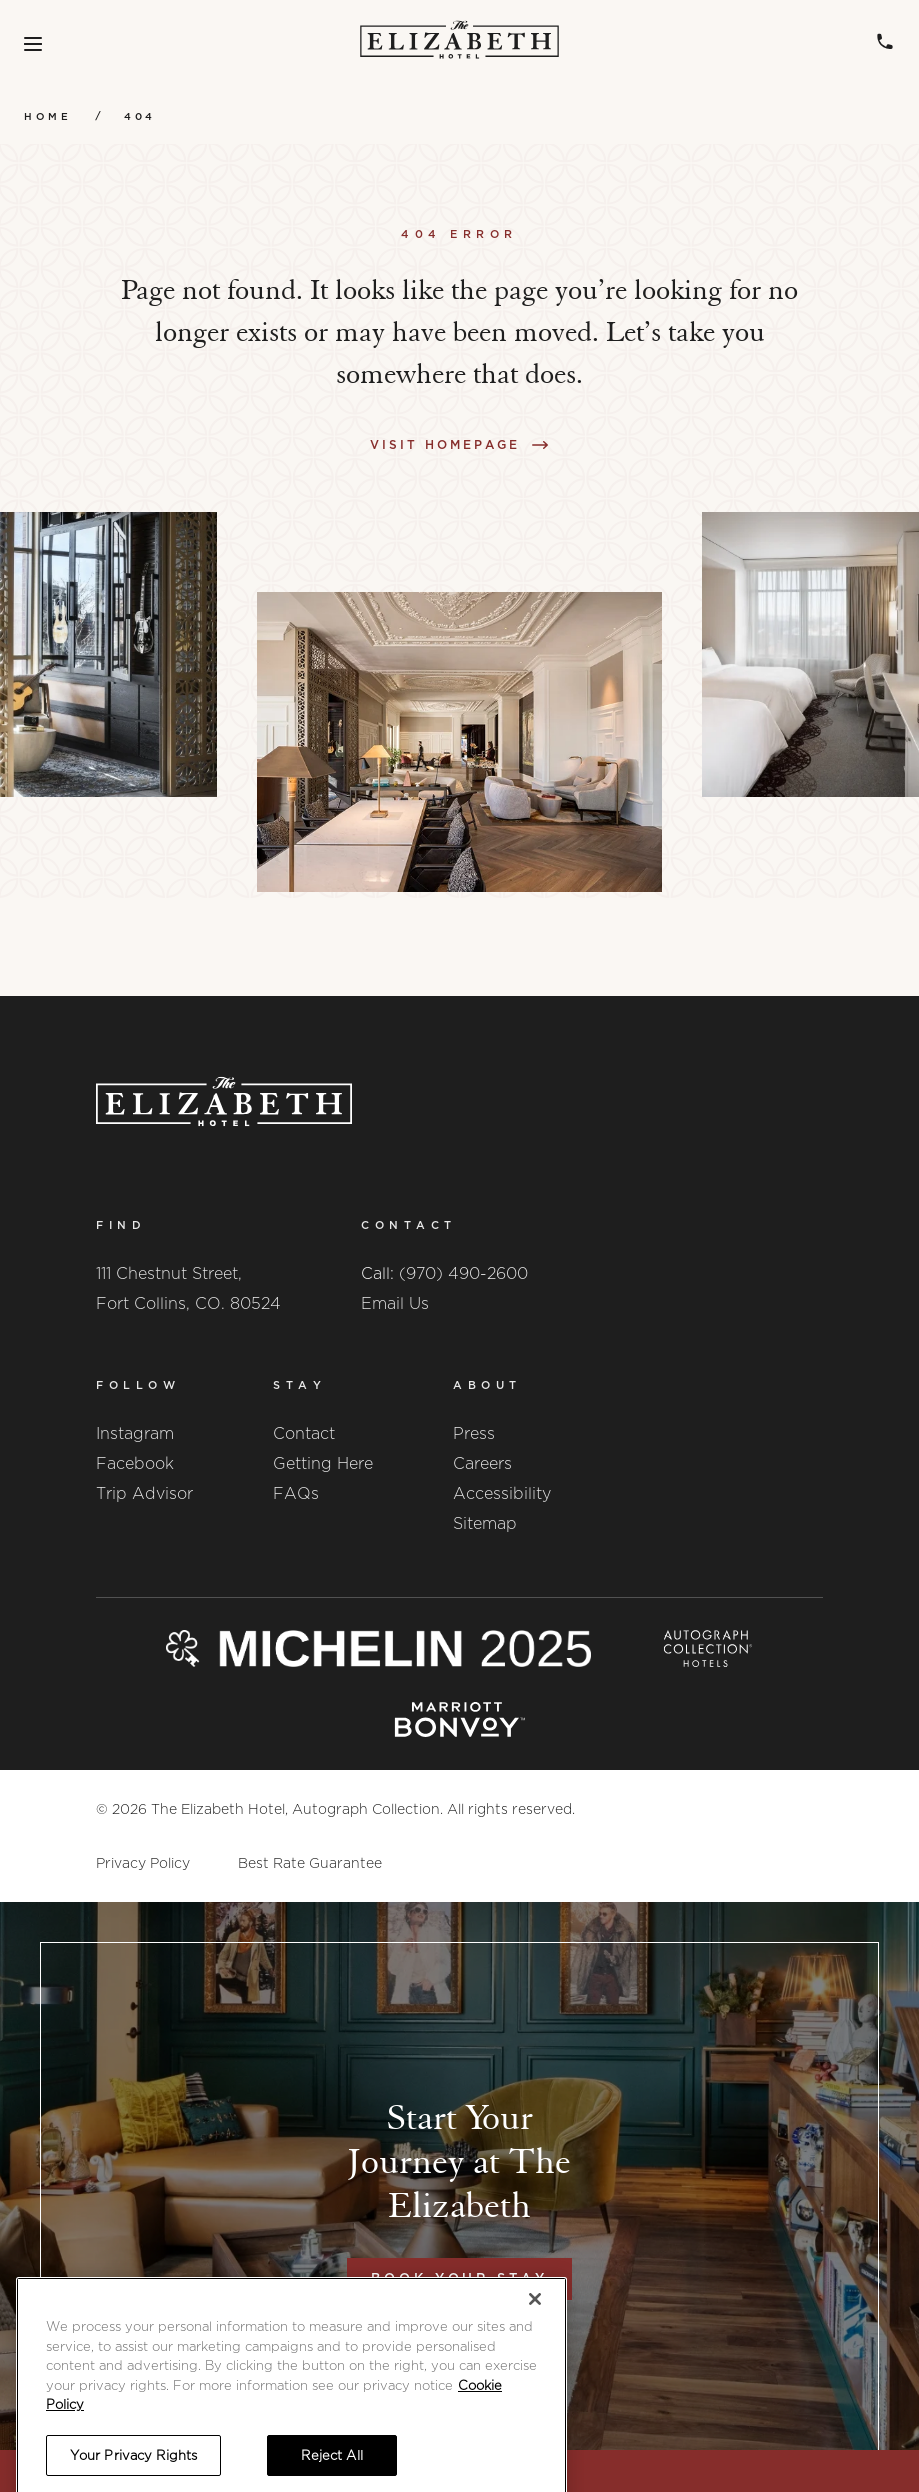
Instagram (135, 1433)
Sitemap (485, 1523)
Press (474, 1433)
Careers (482, 1463)
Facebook (135, 1463)
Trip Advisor (144, 1493)
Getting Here (323, 1463)
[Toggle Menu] (33, 44)
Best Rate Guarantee (310, 1863)
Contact (304, 1433)
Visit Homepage (445, 444)
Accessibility (502, 1493)
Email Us (395, 1303)
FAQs (296, 1493)
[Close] (535, 2373)
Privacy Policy (143, 1863)
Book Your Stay (459, 2278)
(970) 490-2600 (463, 1273)
